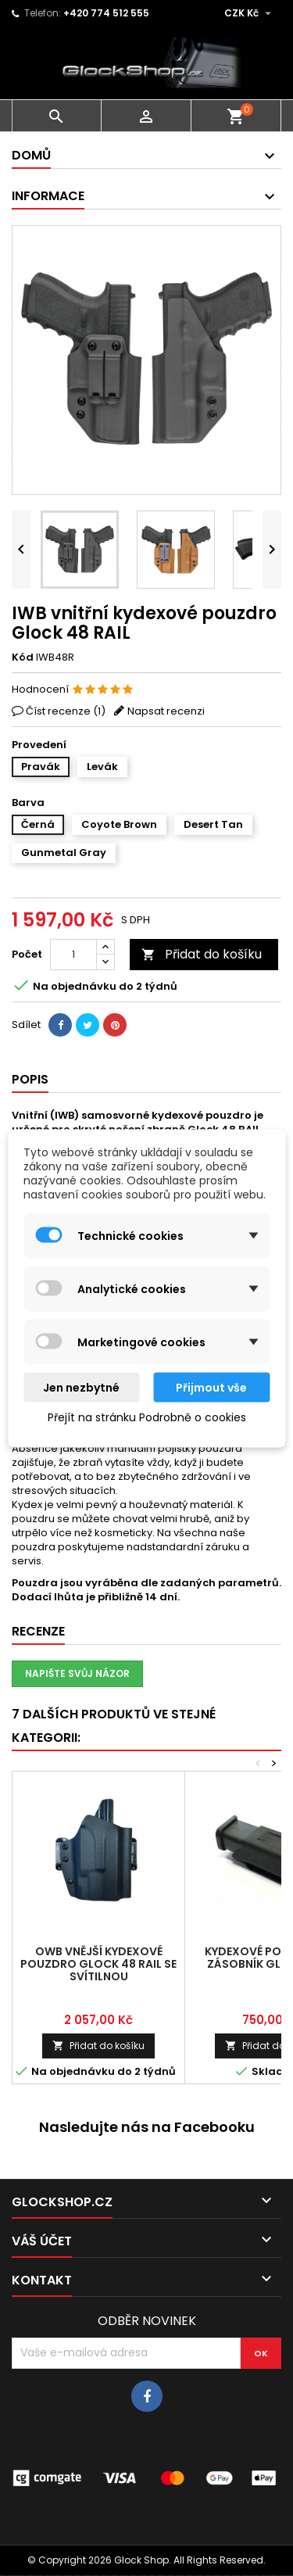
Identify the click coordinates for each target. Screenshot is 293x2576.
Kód (23, 657)
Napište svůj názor (77, 1673)
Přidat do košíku (201, 954)
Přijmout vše (211, 1387)
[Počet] (73, 954)
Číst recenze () (65, 711)
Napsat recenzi (166, 711)
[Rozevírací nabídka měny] (249, 13)
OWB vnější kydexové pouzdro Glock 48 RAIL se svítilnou (98, 1964)
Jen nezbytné (81, 1387)
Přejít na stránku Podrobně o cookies (147, 1416)
